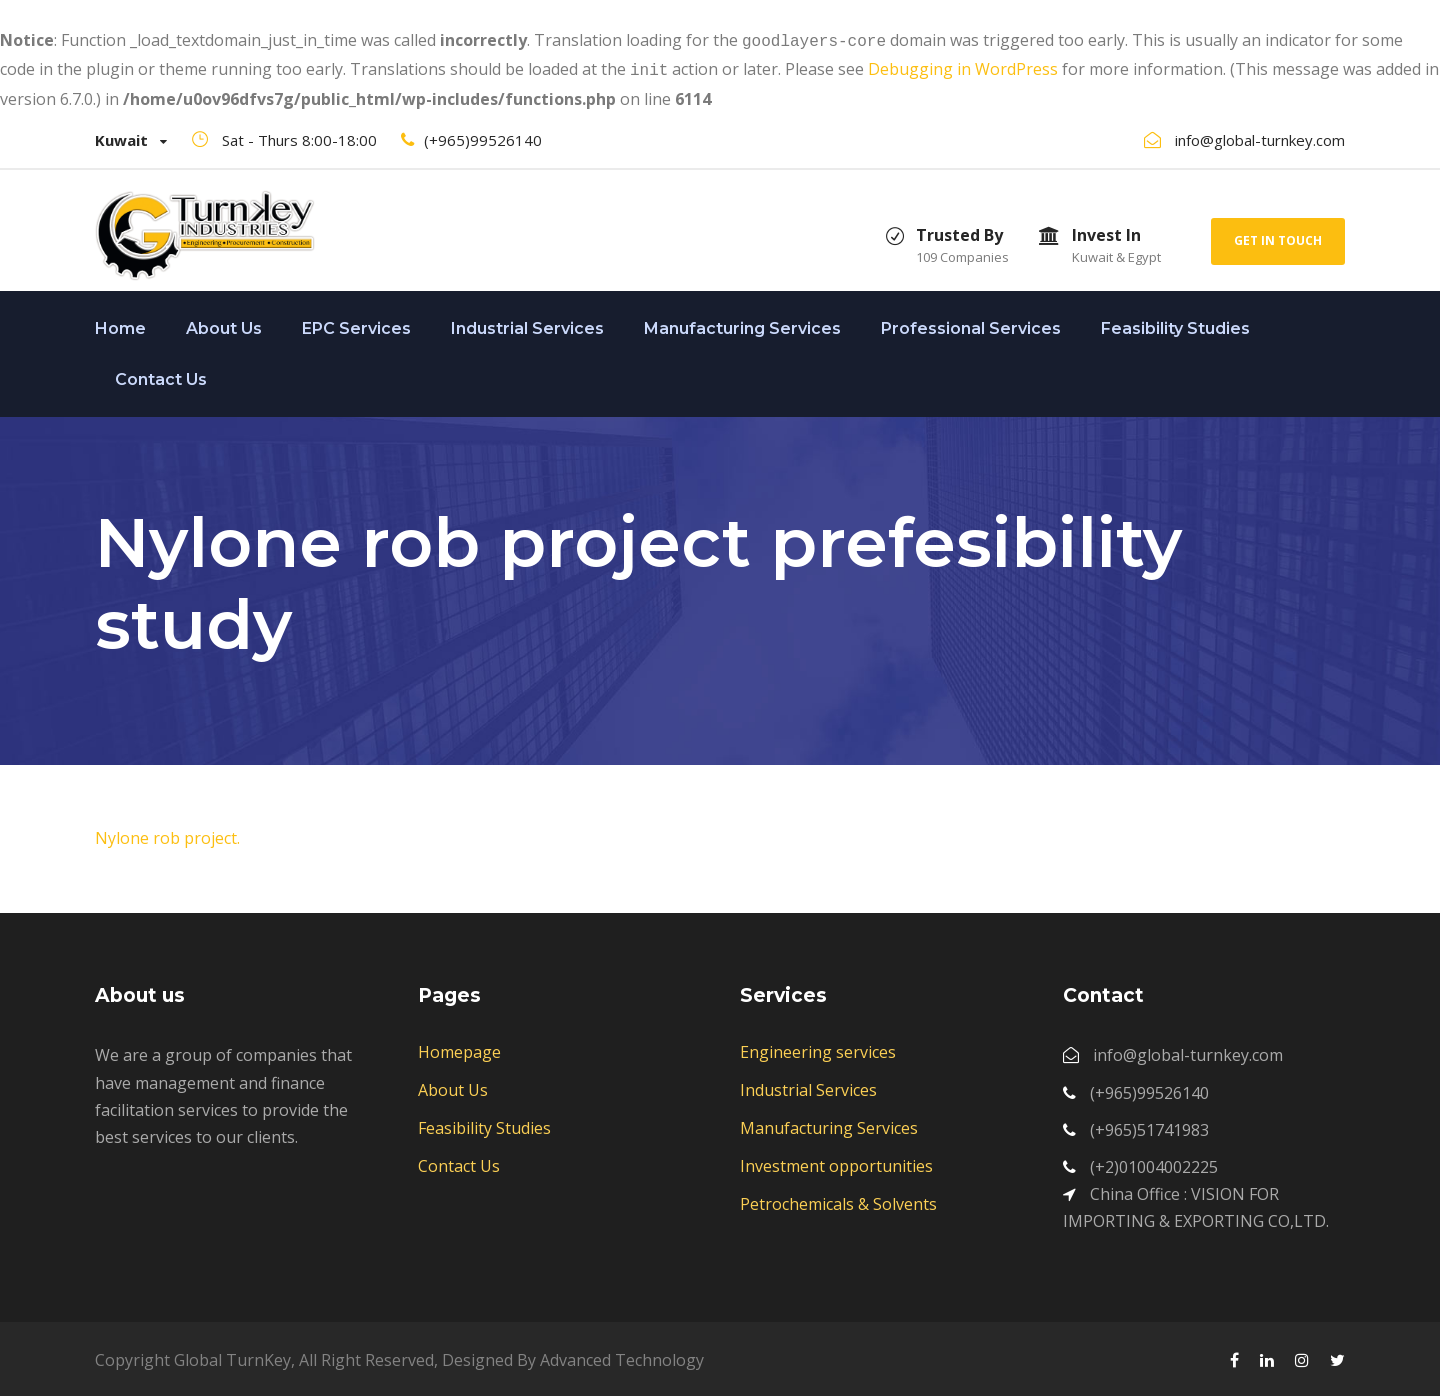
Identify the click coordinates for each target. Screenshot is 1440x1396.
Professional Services (971, 324)
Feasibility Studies (1175, 324)
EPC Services (356, 324)
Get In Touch (1278, 236)
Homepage (459, 1048)
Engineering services (818, 1048)
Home (120, 324)
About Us (224, 324)
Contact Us (161, 375)
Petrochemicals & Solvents (838, 1200)
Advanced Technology (622, 1356)
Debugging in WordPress (963, 67)
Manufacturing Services (742, 324)
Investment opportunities (836, 1162)
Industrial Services (527, 324)
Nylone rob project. (167, 834)
